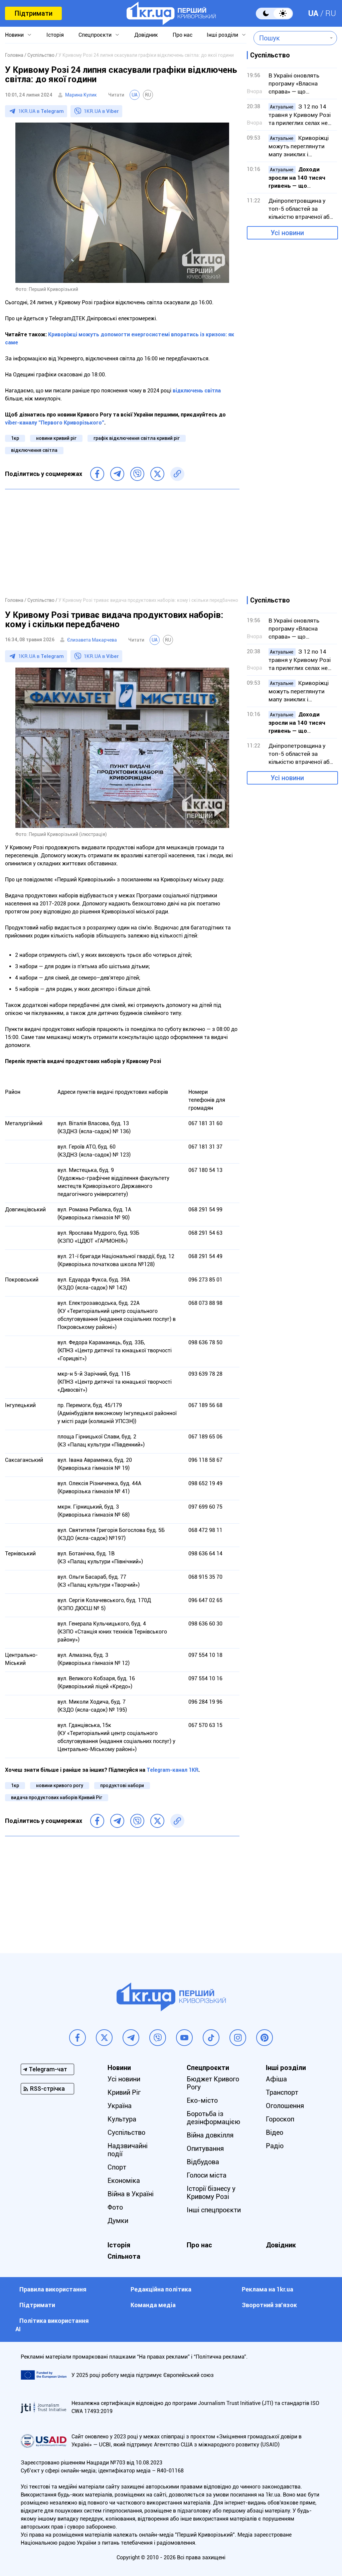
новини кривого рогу (59, 1785)
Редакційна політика (161, 2289)
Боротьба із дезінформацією (213, 2118)
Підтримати (33, 13)
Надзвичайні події (128, 2150)
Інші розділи (222, 35)
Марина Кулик (81, 95)
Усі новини (287, 233)
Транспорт (282, 2092)
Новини (14, 35)
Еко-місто (202, 2100)
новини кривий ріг (56, 438)
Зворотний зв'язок (269, 2304)
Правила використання (53, 2289)
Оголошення (285, 2106)
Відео (274, 2132)
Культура (122, 2119)
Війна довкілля (210, 2135)
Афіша (276, 2079)
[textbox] (290, 38)
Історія (55, 35)
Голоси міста (206, 2175)
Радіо (275, 2146)
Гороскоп (280, 2119)
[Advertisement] (122, 542)
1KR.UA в (41, 111)
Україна (120, 2106)
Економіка (124, 2181)
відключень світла (197, 390)
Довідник (146, 35)
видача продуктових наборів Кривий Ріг (56, 1797)
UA (313, 13)
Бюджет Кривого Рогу (213, 2083)
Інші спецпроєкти (214, 2210)
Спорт (117, 2167)
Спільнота (124, 2256)
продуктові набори (122, 1785)
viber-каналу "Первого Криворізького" (54, 422)
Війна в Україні (131, 2194)
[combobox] (290, 38)
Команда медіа (153, 2304)
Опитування (205, 2148)
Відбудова (203, 2162)
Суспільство (126, 2132)
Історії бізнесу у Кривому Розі (211, 2193)
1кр (15, 438)
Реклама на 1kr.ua (267, 2289)
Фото (115, 2207)
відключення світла (34, 450)
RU (330, 13)
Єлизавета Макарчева (92, 640)
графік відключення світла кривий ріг (137, 438)
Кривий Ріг (124, 2092)
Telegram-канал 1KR (172, 1770)
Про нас (182, 35)
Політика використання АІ (52, 2325)
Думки (118, 2221)
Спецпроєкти (95, 35)
